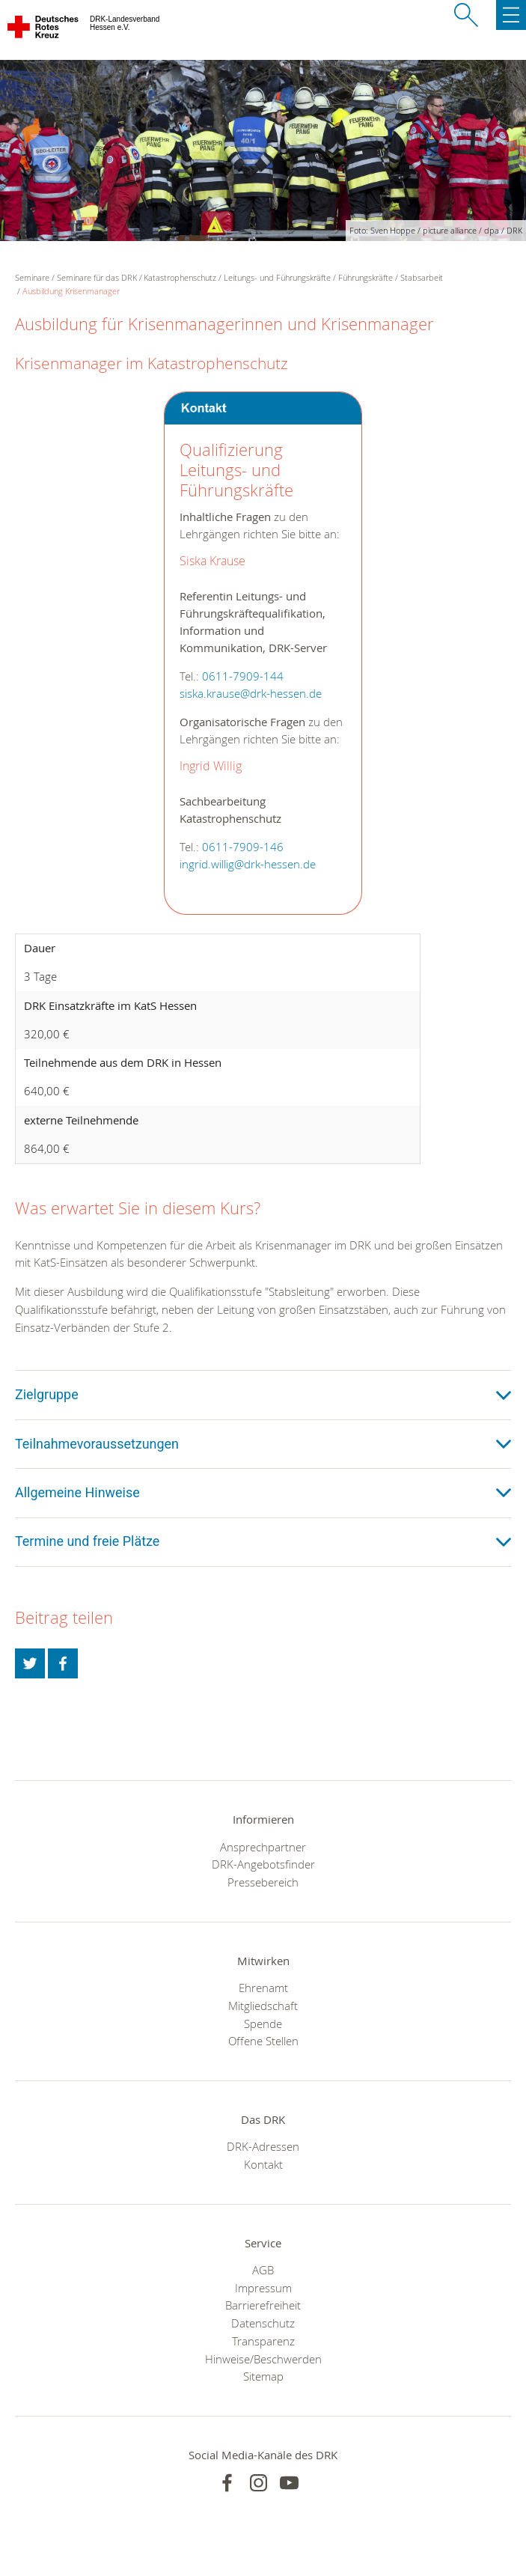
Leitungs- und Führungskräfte (277, 277)
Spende (263, 2023)
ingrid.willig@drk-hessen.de (248, 864)
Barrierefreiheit (263, 2305)
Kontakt (263, 2164)
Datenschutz (263, 2322)
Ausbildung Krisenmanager (71, 290)
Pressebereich (263, 1882)
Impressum (263, 2287)
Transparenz (263, 2340)
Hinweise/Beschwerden (263, 2358)
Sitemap (263, 2376)
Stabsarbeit (421, 277)
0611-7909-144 (243, 676)
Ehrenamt (263, 1987)
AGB (263, 2269)
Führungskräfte (365, 277)
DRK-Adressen (263, 2146)
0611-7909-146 (243, 847)
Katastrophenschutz (180, 277)
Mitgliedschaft (263, 2005)
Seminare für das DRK (97, 277)
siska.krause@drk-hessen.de (251, 693)
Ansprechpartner (263, 1846)
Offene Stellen (263, 2040)
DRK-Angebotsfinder (263, 1864)
